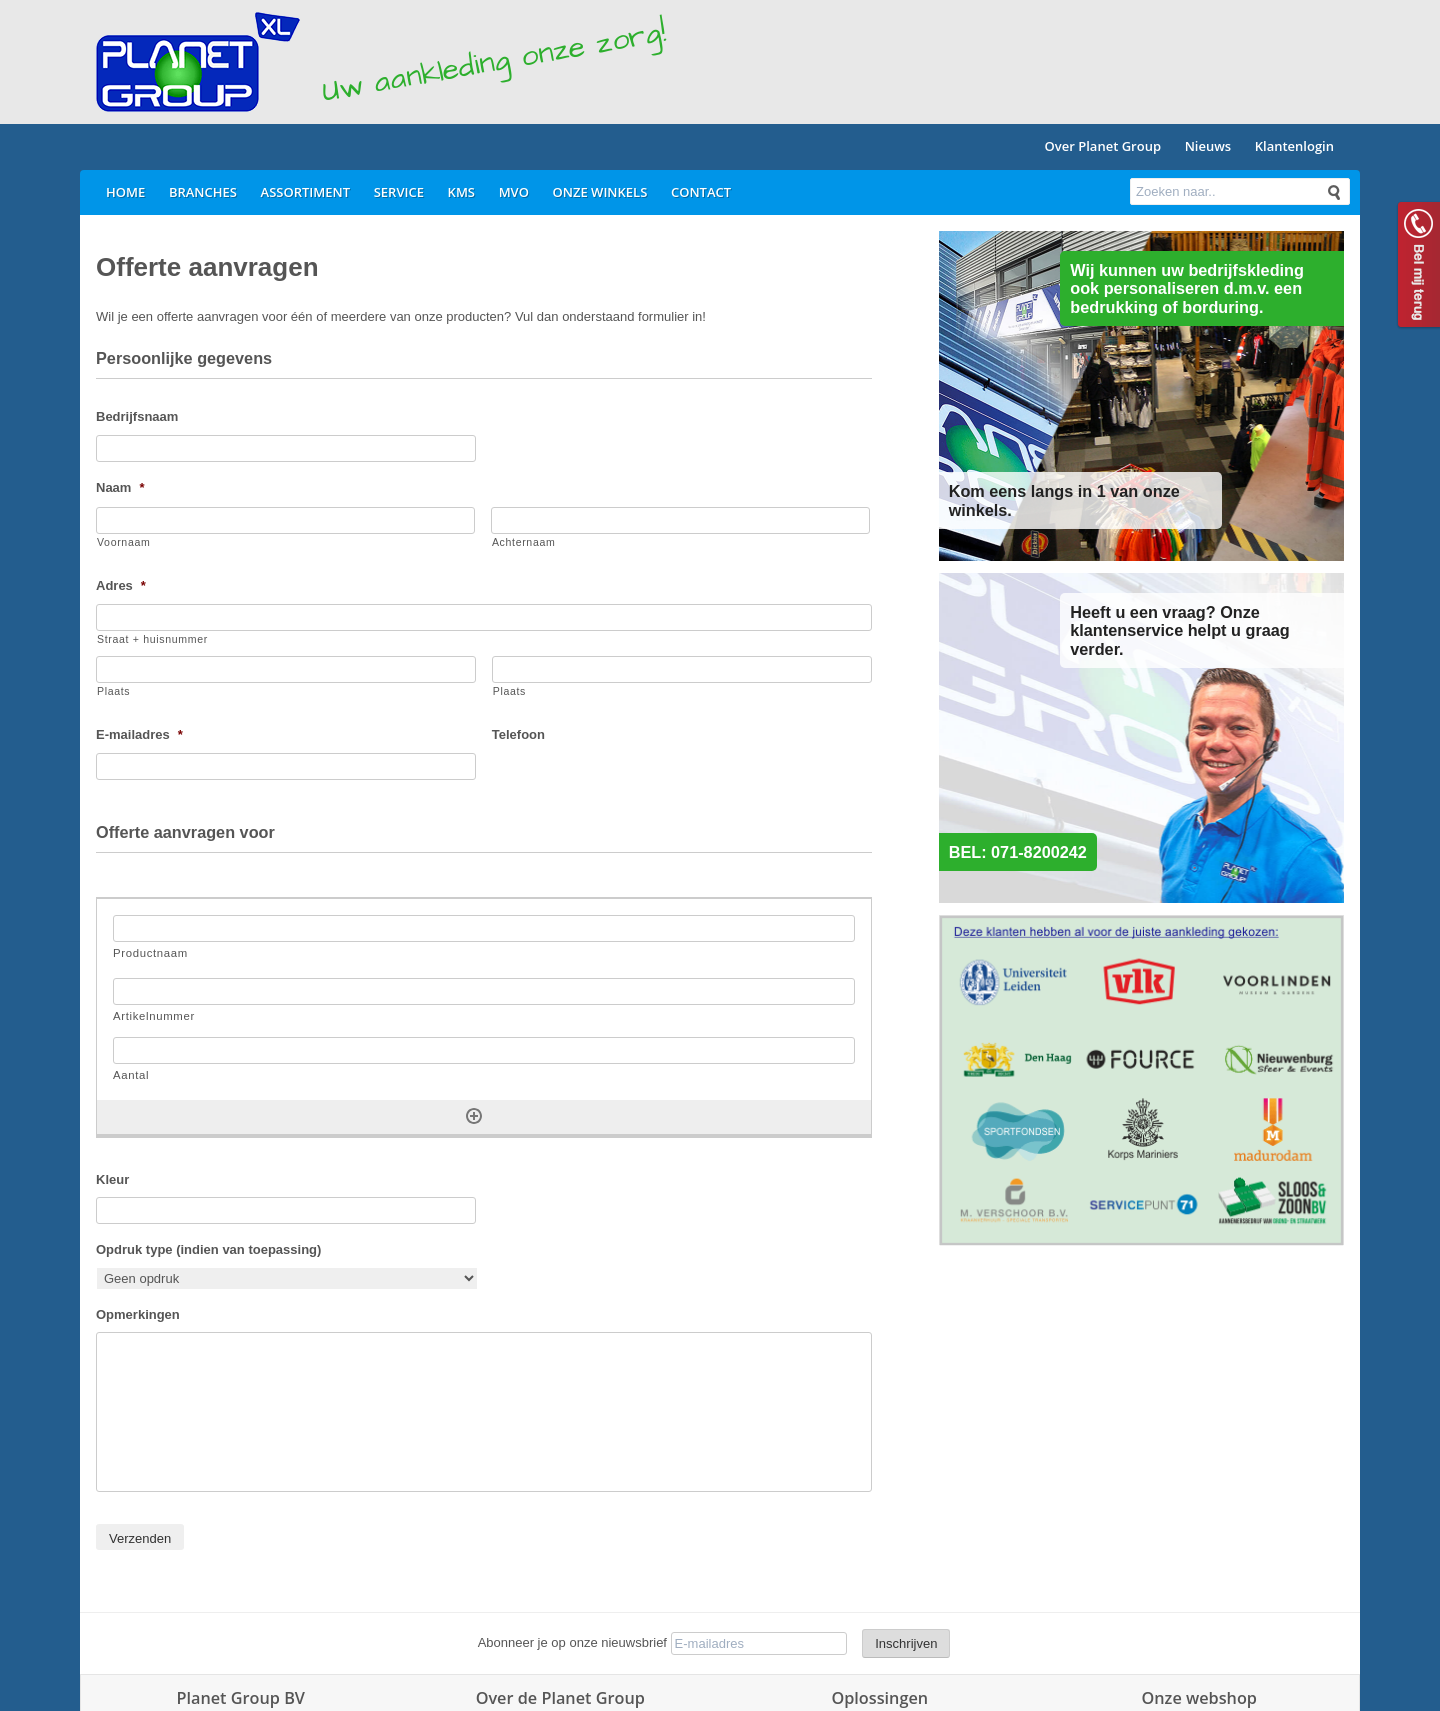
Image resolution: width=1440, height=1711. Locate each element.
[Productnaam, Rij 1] (484, 928)
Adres (121, 585)
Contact (701, 192)
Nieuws (1208, 146)
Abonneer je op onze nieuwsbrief (572, 1642)
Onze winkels (600, 192)
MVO (514, 192)
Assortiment (306, 192)
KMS (461, 192)
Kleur (112, 1179)
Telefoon (518, 734)
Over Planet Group (1103, 146)
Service (399, 192)
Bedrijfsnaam (137, 416)
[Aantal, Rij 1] (484, 1050)
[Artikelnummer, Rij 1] (484, 991)
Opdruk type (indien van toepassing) (208, 1249)
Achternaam (524, 542)
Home (125, 192)
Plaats (113, 691)
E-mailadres (139, 734)
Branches (203, 192)
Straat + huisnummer (152, 639)
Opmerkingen (138, 1314)
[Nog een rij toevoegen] (474, 1116)
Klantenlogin (1294, 146)
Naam (120, 487)
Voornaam (123, 542)
